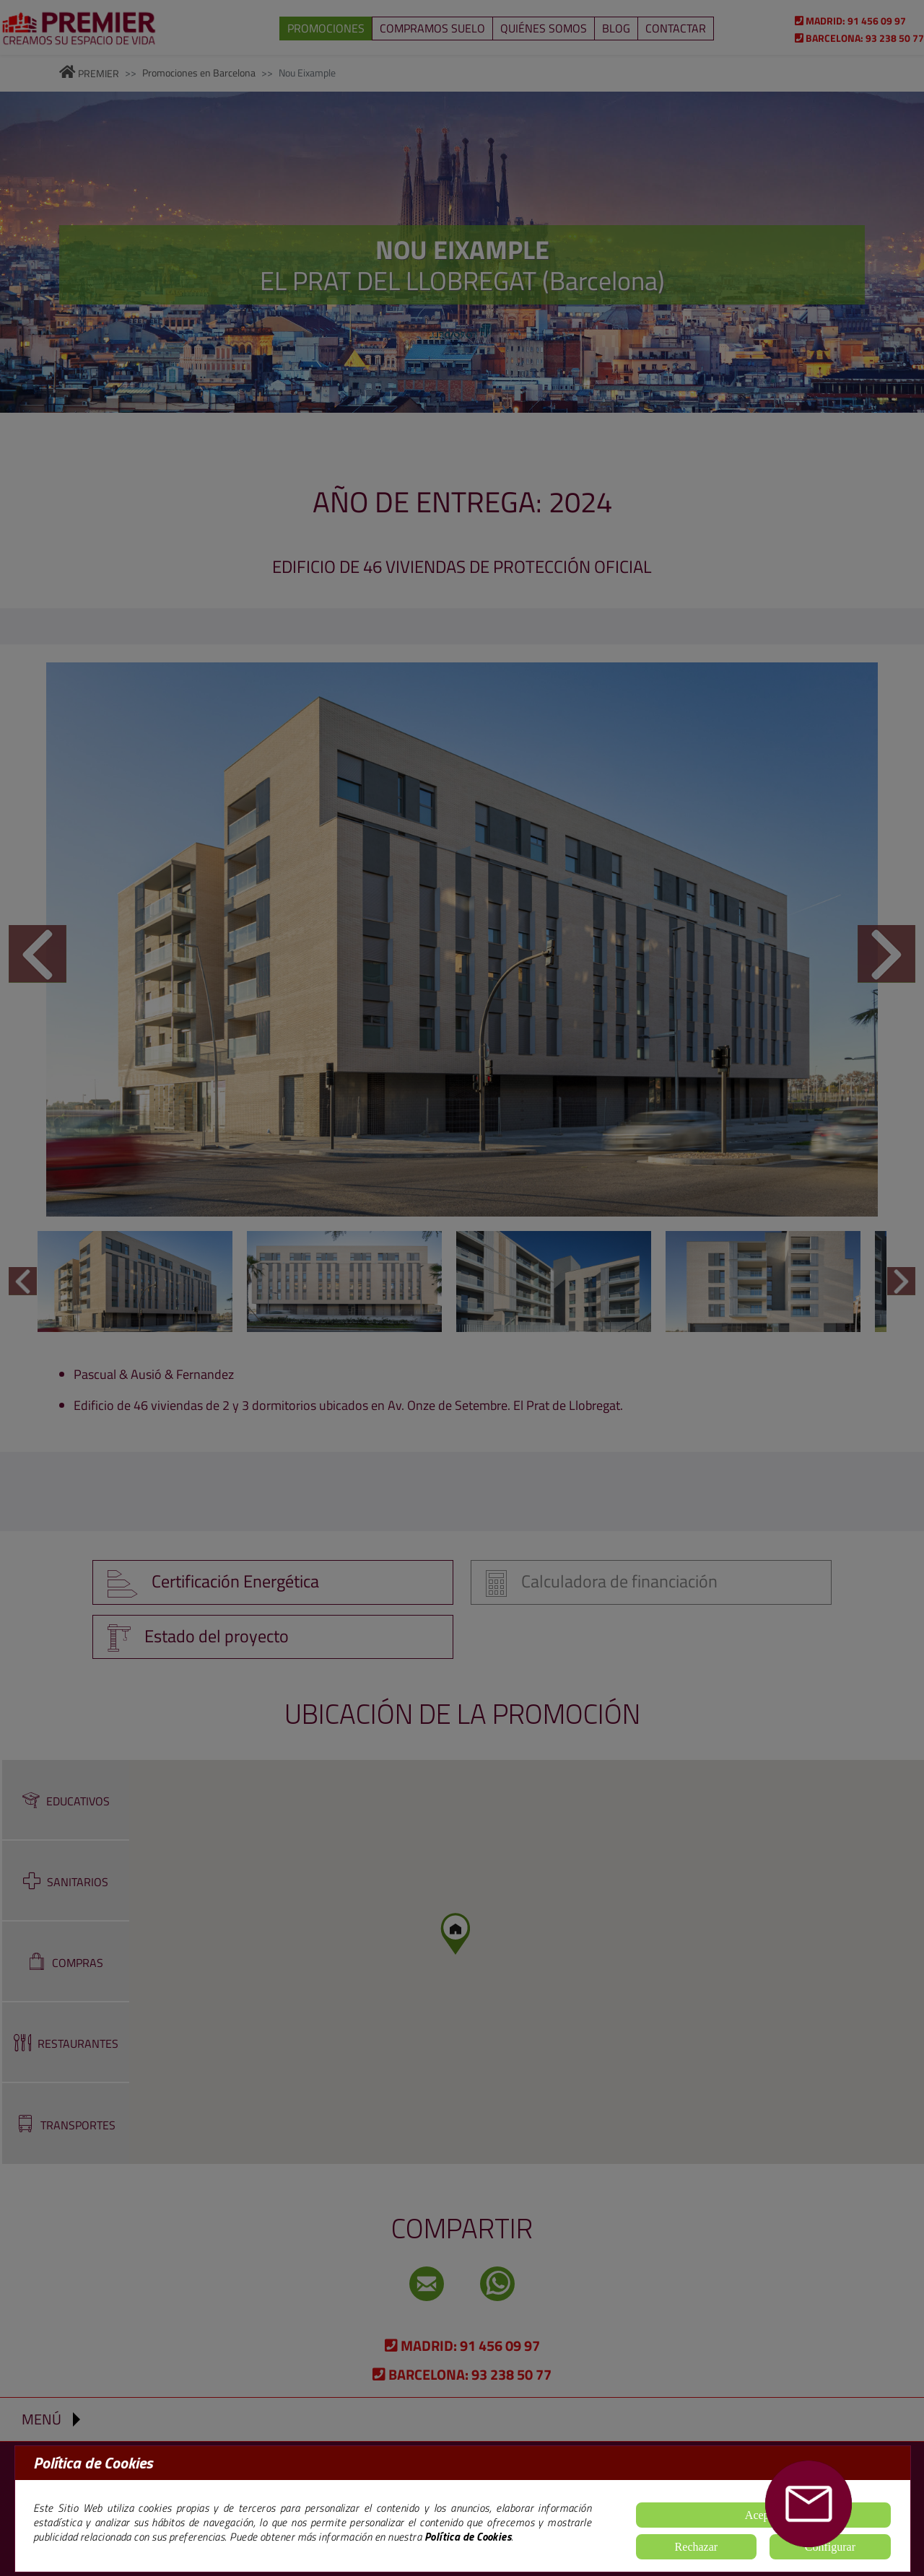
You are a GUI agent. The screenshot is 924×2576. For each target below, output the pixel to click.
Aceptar (763, 2515)
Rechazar (696, 2547)
